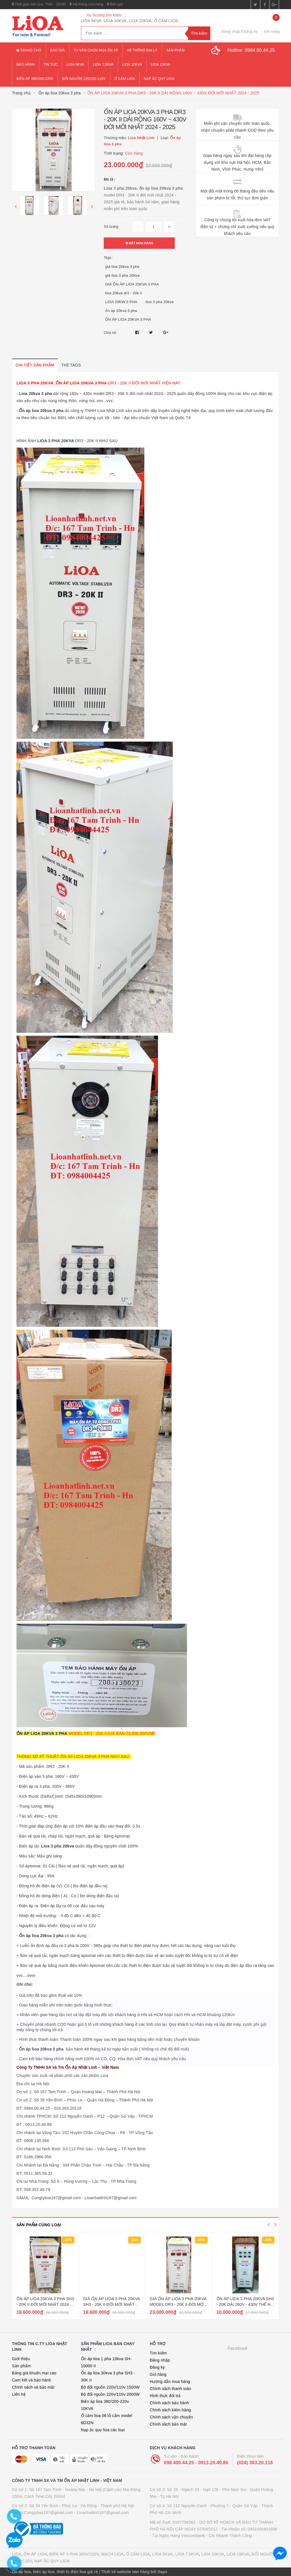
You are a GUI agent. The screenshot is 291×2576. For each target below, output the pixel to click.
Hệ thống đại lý (142, 50)
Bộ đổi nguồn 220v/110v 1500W (110, 2387)
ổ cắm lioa (125, 79)
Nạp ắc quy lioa (159, 79)
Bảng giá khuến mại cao (34, 2373)
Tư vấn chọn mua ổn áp (96, 50)
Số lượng (111, 227)
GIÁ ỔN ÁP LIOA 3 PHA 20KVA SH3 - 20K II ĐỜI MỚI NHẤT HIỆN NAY (111, 2304)
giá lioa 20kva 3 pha (122, 266)
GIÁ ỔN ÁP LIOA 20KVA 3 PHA (132, 284)
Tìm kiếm (158, 2353)
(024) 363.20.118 (255, 2462)
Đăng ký (250, 31)
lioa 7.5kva (103, 65)
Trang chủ (28, 50)
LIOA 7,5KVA (187, 2554)
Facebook (238, 2348)
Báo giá (114, 4)
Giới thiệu (21, 2358)
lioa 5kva (75, 65)
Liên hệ (19, 2394)
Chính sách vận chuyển (171, 2417)
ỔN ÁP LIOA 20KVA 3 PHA (128, 319)
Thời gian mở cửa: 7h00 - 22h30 (39, 4)
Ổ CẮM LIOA (138, 2554)
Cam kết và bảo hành (31, 2380)
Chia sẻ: (110, 333)
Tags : (108, 258)
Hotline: (251, 50)
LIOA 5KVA (162, 2554)
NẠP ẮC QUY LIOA (52, 2561)
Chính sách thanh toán (170, 2388)
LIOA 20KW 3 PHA (121, 302)
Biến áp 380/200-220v (34, 79)
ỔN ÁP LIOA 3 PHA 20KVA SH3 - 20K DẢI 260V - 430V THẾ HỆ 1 (245, 2304)
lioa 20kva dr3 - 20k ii (123, 293)
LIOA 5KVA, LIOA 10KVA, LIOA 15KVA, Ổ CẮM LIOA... (131, 20)
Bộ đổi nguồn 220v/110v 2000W (110, 2394)
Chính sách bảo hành (169, 2403)
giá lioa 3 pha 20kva (122, 275)
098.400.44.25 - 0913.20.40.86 (196, 2462)
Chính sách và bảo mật (33, 2387)
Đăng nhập (230, 31)
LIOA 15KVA (237, 2554)
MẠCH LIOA (112, 2554)
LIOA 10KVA (212, 2554)
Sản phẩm (175, 50)
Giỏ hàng (158, 2374)
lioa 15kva (161, 65)
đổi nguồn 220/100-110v (84, 79)
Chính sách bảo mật (168, 2424)
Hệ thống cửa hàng (86, 4)
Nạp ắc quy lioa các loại (103, 2430)
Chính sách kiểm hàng (170, 2410)
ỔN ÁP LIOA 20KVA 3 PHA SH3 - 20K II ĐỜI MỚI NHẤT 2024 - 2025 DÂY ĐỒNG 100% (45, 2304)
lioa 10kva (132, 65)
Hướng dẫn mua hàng (170, 2381)
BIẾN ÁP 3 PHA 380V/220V (74, 2554)
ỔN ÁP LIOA (35, 2554)
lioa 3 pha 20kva (160, 302)
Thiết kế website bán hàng (125, 2571)
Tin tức (51, 65)
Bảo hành (25, 65)
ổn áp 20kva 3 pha (121, 311)
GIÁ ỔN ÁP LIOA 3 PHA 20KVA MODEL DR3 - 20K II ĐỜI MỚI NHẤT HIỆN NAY (178, 2304)
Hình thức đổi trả (165, 2395)
